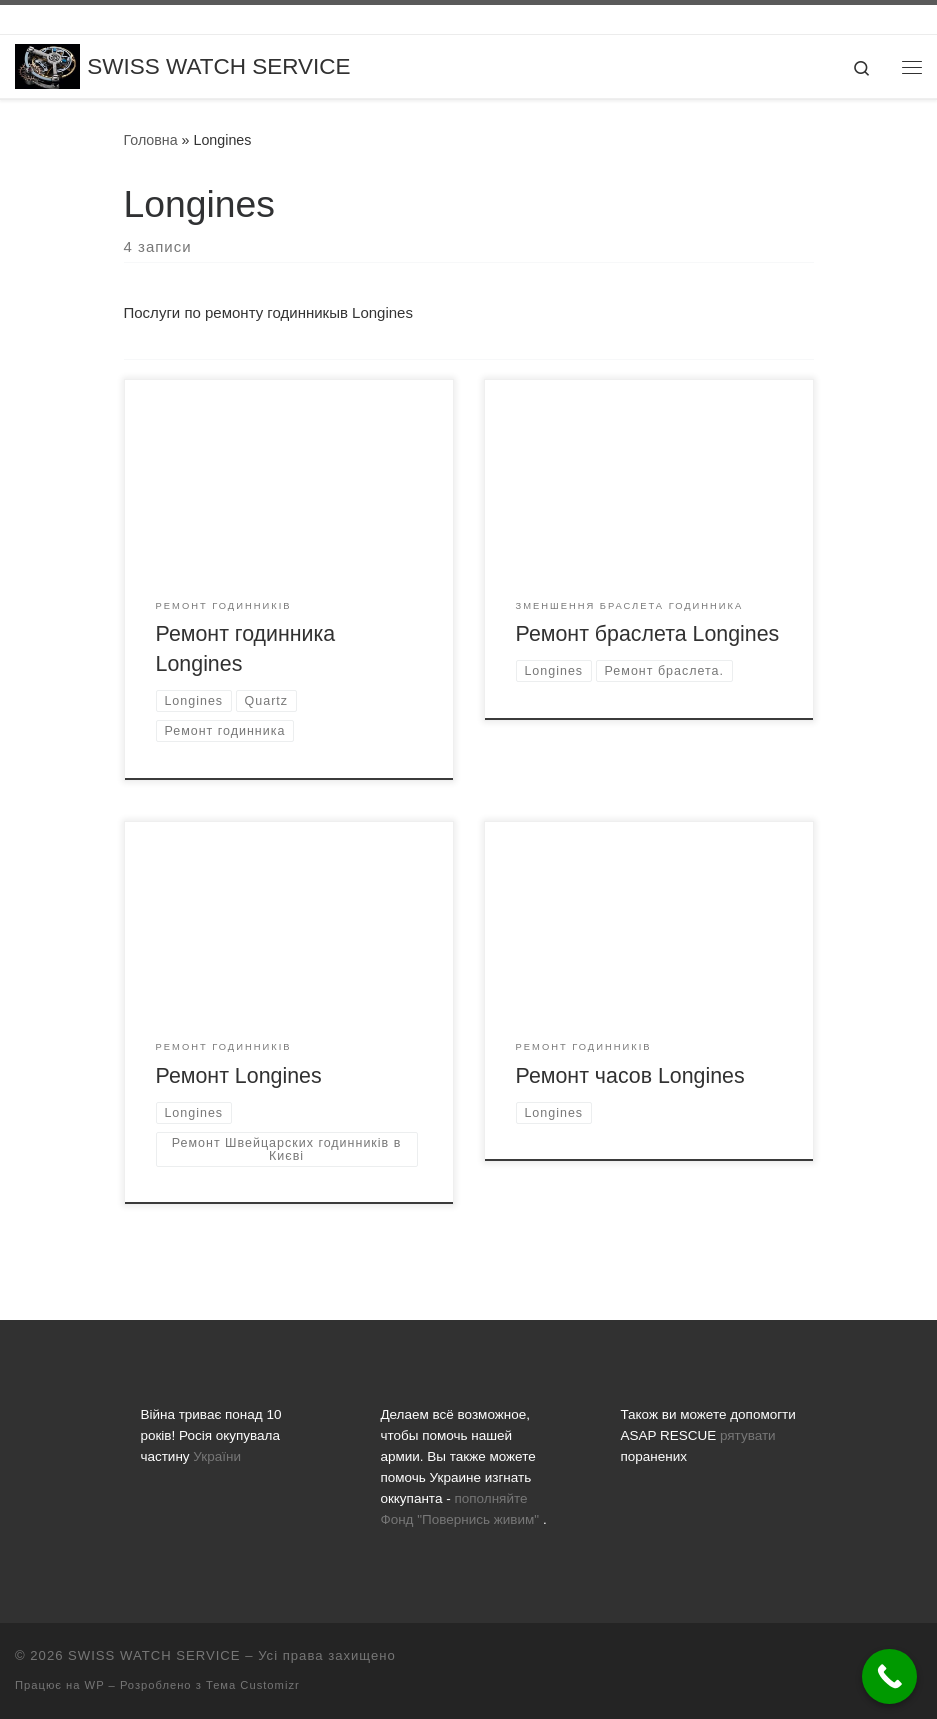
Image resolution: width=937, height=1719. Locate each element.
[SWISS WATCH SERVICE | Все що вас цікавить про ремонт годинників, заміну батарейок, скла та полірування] (47, 65)
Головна (151, 140)
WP (95, 1685)
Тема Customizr (253, 1685)
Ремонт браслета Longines (648, 634)
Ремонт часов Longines (630, 1076)
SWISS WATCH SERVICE (154, 1655)
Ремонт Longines (239, 1076)
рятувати (748, 1435)
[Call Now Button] (889, 1676)
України (217, 1456)
